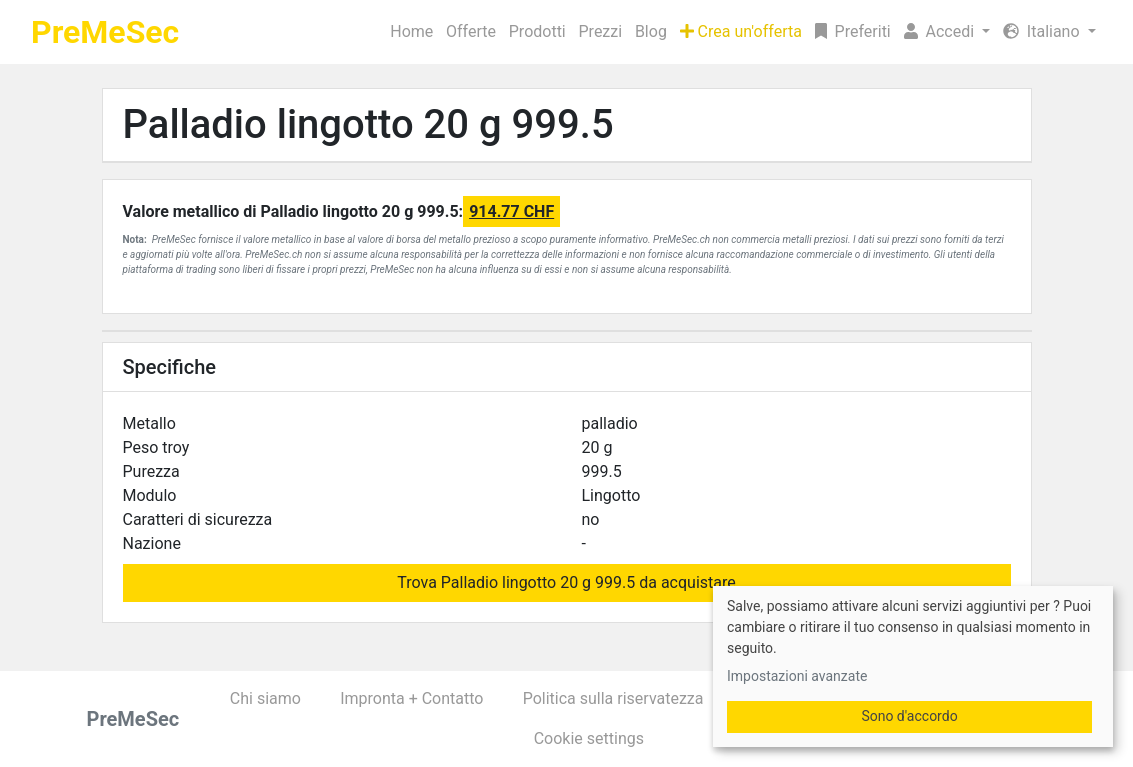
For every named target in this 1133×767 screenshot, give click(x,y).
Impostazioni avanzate (797, 676)
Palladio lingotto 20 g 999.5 (368, 124)
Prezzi (601, 31)
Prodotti (537, 31)
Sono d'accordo (909, 716)
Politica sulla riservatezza (613, 698)
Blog (651, 31)
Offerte (471, 31)
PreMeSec (105, 32)
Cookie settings (589, 738)
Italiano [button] (1043, 31)
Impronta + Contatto (411, 698)
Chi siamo (265, 698)
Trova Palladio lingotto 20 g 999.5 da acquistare (566, 582)
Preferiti (853, 31)
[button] (946, 32)
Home (411, 31)
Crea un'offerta (741, 31)
